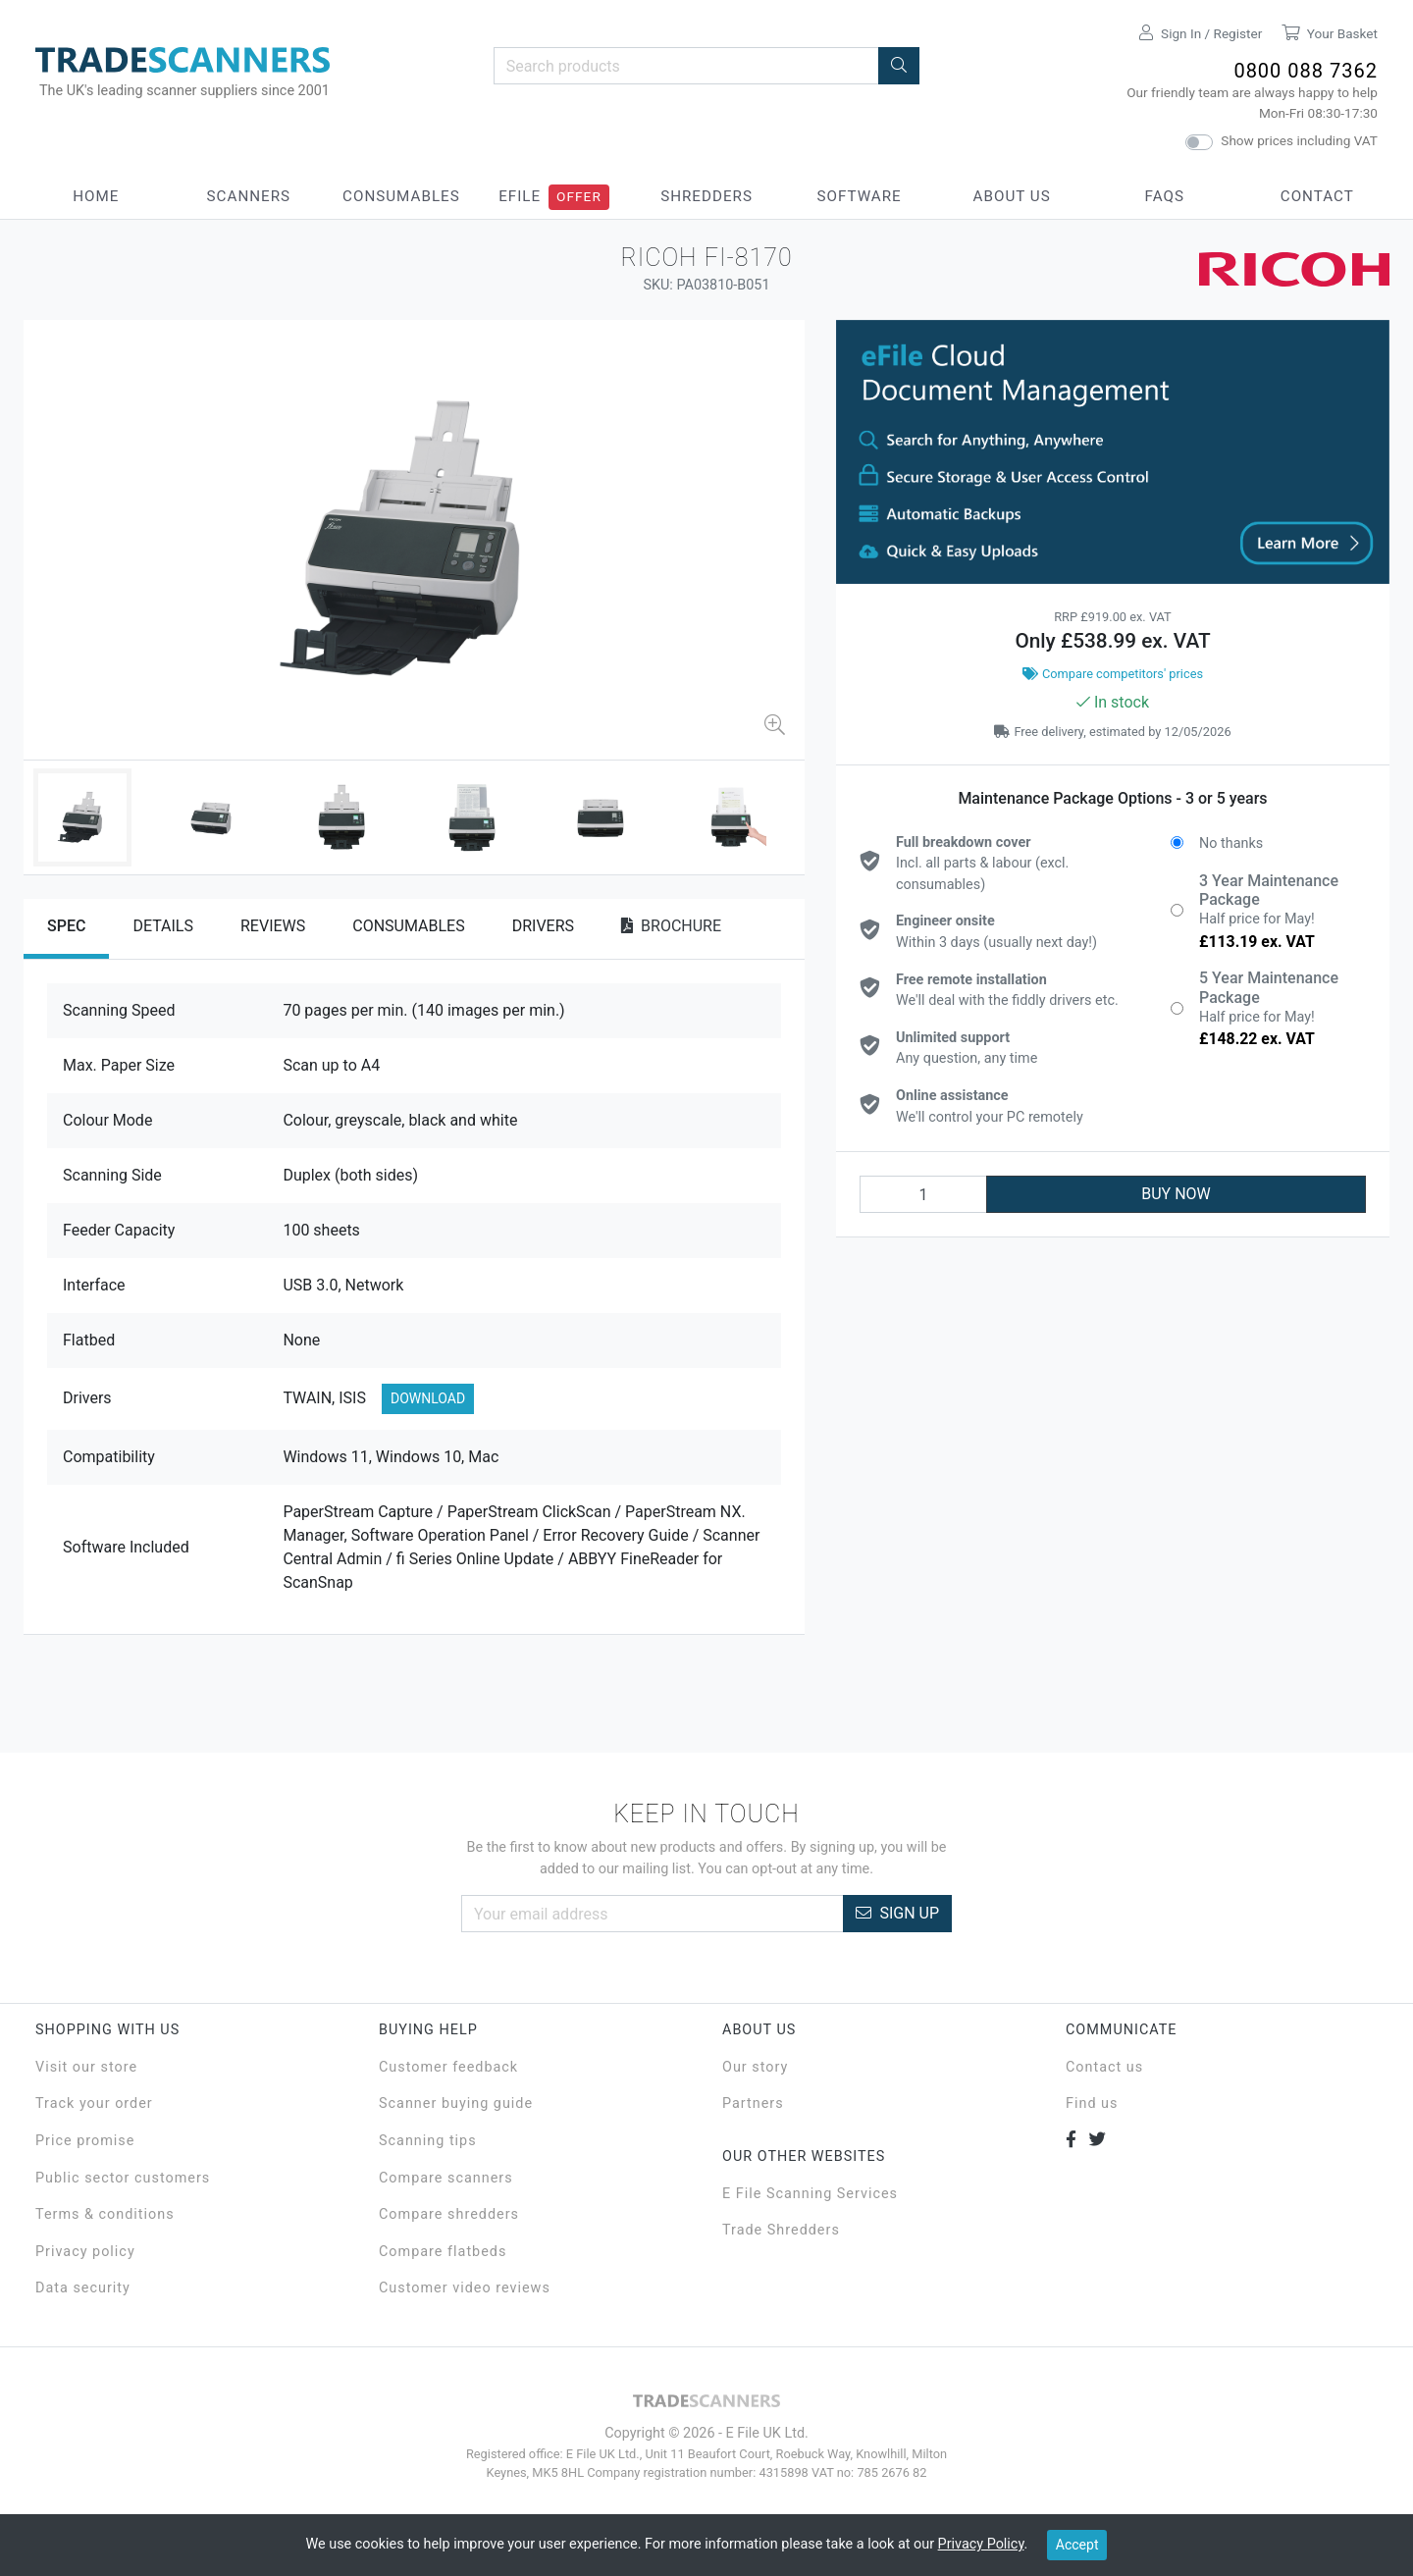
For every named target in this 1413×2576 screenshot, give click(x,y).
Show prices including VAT (1299, 140)
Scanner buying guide (456, 2103)
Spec (66, 926)
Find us (1092, 2103)
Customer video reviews (464, 2288)
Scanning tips (428, 2140)
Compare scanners (446, 2178)
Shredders (706, 196)
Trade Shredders (781, 2230)
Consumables (401, 196)
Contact (1317, 196)
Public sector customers (122, 2178)
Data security (83, 2288)
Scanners (249, 196)
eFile (519, 196)
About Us (1012, 196)
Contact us (1104, 2067)
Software (858, 196)
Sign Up (897, 1913)
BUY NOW (1176, 1193)
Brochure (671, 926)
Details (162, 926)
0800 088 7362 (1305, 70)
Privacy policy (85, 2251)
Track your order (94, 2103)
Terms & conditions (105, 2214)
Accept (1077, 2544)
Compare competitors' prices (1112, 673)
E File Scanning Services (810, 2193)
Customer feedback (448, 2067)
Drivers (543, 926)
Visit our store (86, 2067)
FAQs (1164, 196)
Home (96, 196)
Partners (753, 2103)
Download (428, 1398)
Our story (755, 2067)
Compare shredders (449, 2214)
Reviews (272, 926)
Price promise (84, 2140)
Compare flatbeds (442, 2251)
